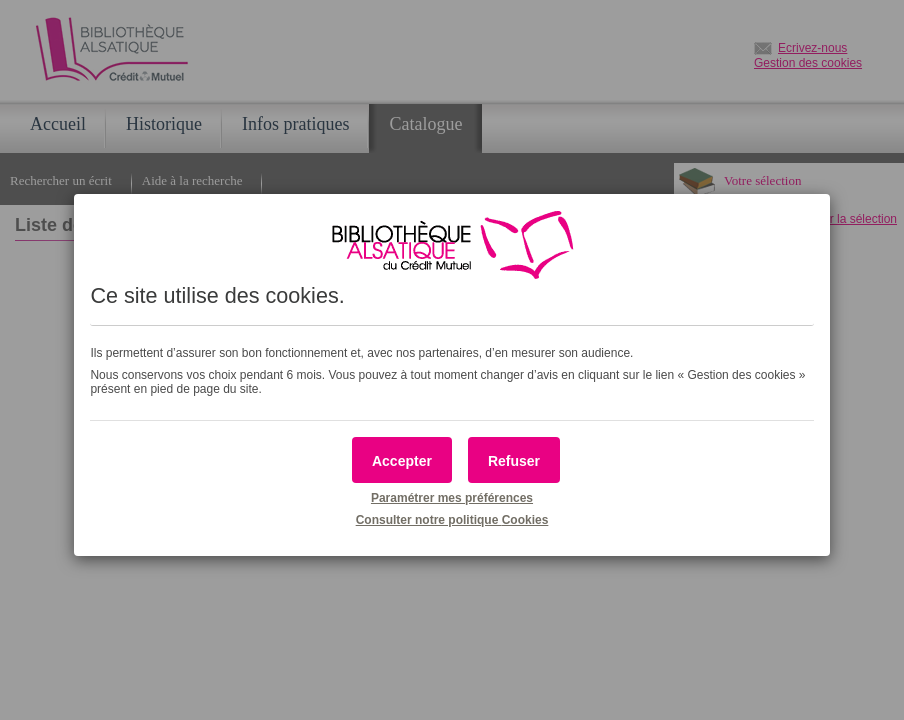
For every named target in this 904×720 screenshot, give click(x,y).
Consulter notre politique (452, 520)
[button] (402, 460)
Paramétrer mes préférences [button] (452, 498)
